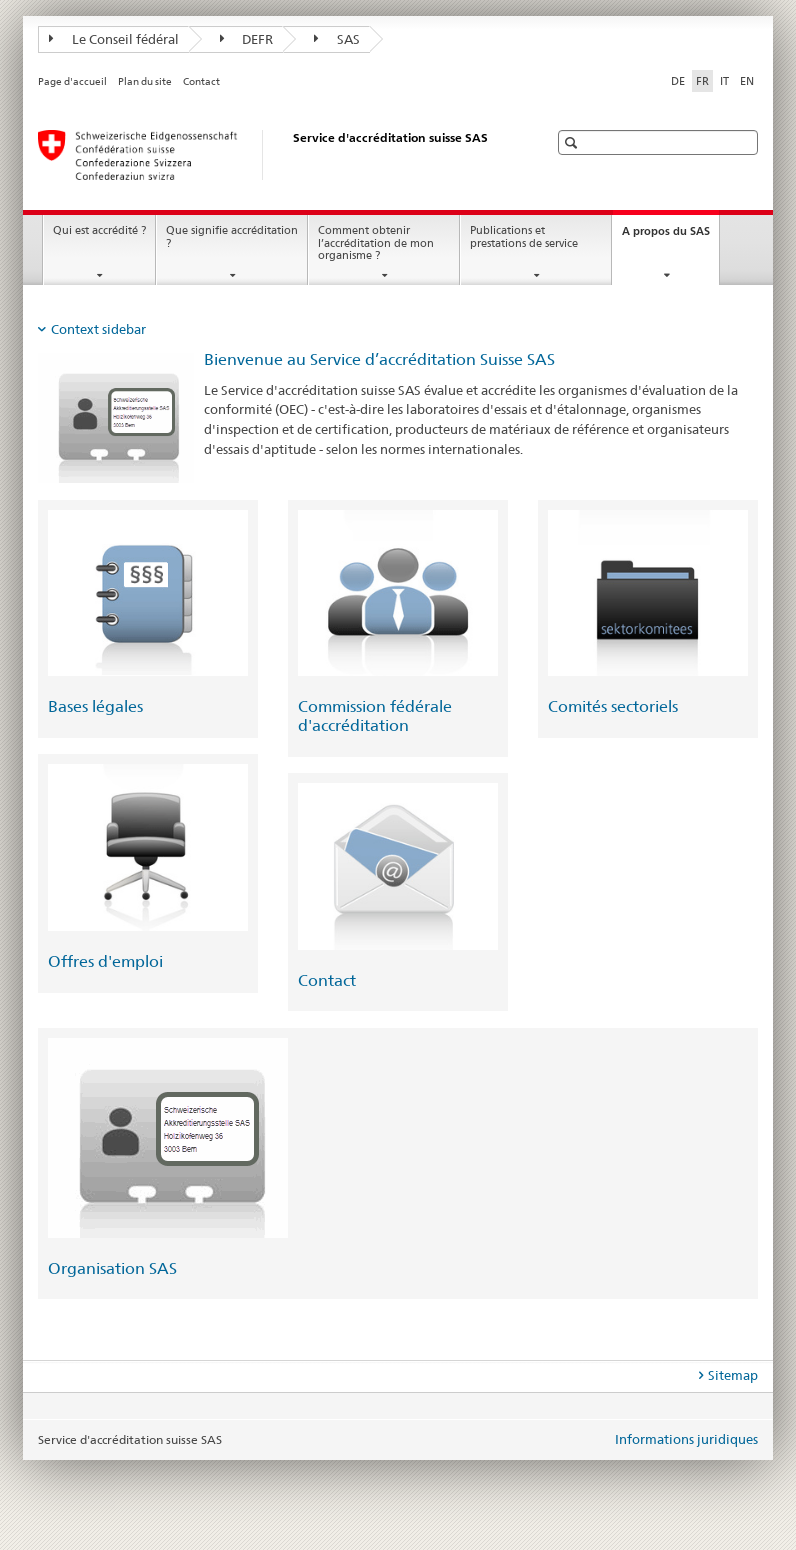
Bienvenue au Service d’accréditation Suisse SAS (379, 359)
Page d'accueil (72, 81)
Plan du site (145, 81)
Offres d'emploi (105, 961)
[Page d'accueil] (273, 155)
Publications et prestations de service (524, 237)
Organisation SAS (112, 1268)
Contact (201, 81)
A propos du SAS (670, 236)
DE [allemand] (678, 81)
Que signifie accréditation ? (232, 237)
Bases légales (95, 706)
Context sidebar (98, 329)
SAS (337, 39)
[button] (573, 142)
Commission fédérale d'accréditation (375, 716)
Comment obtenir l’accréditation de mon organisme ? (376, 243)
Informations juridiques (686, 1439)
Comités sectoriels (613, 706)
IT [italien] (724, 81)
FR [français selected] (702, 81)
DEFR (247, 39)
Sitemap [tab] (733, 1375)
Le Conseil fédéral (114, 39)
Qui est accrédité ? (99, 230)
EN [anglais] (747, 81)
